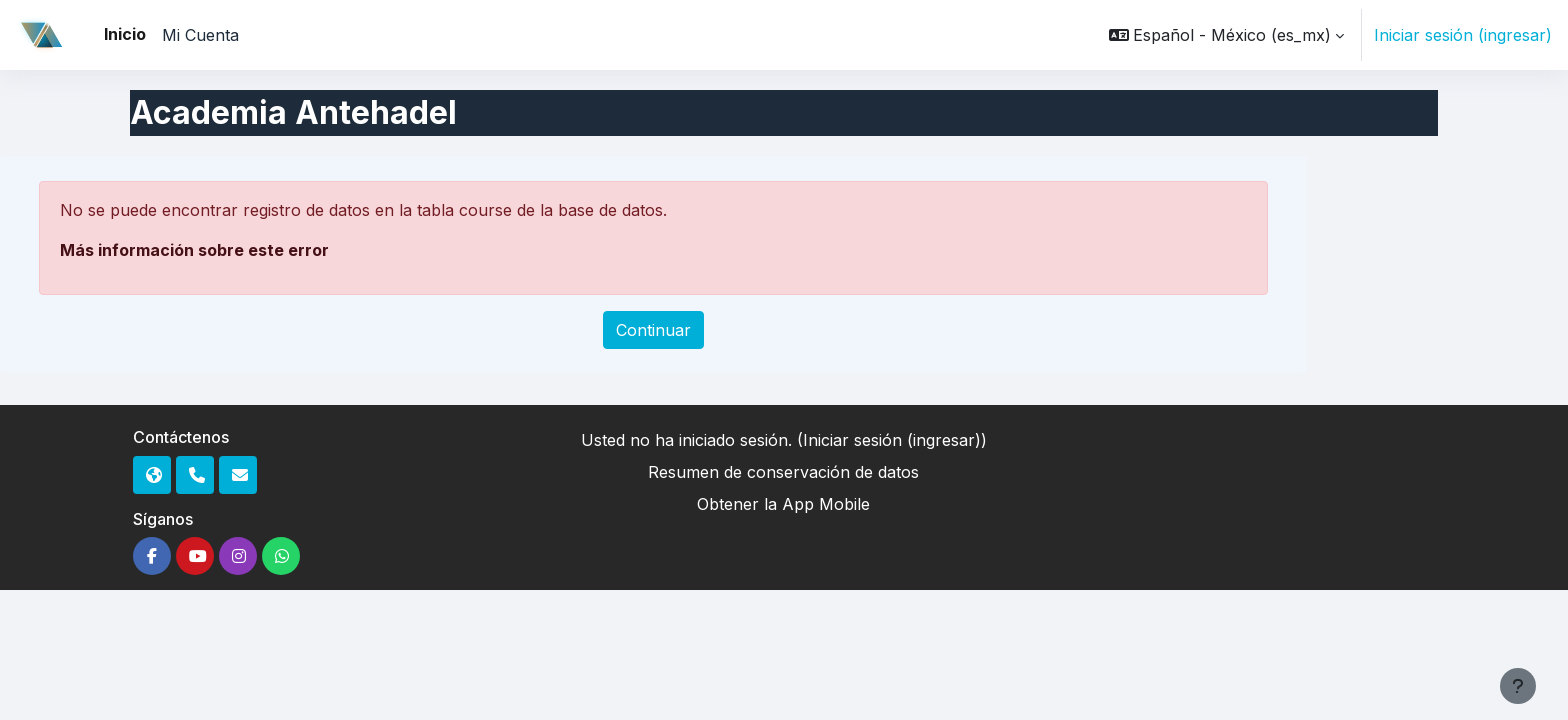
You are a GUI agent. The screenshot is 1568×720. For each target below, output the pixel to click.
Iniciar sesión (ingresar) (1463, 35)
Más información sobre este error (194, 250)
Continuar (653, 330)
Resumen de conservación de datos (783, 472)
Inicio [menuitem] (125, 34)
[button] (1226, 35)
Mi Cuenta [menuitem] (200, 35)
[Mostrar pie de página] (1518, 686)
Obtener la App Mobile (783, 504)
